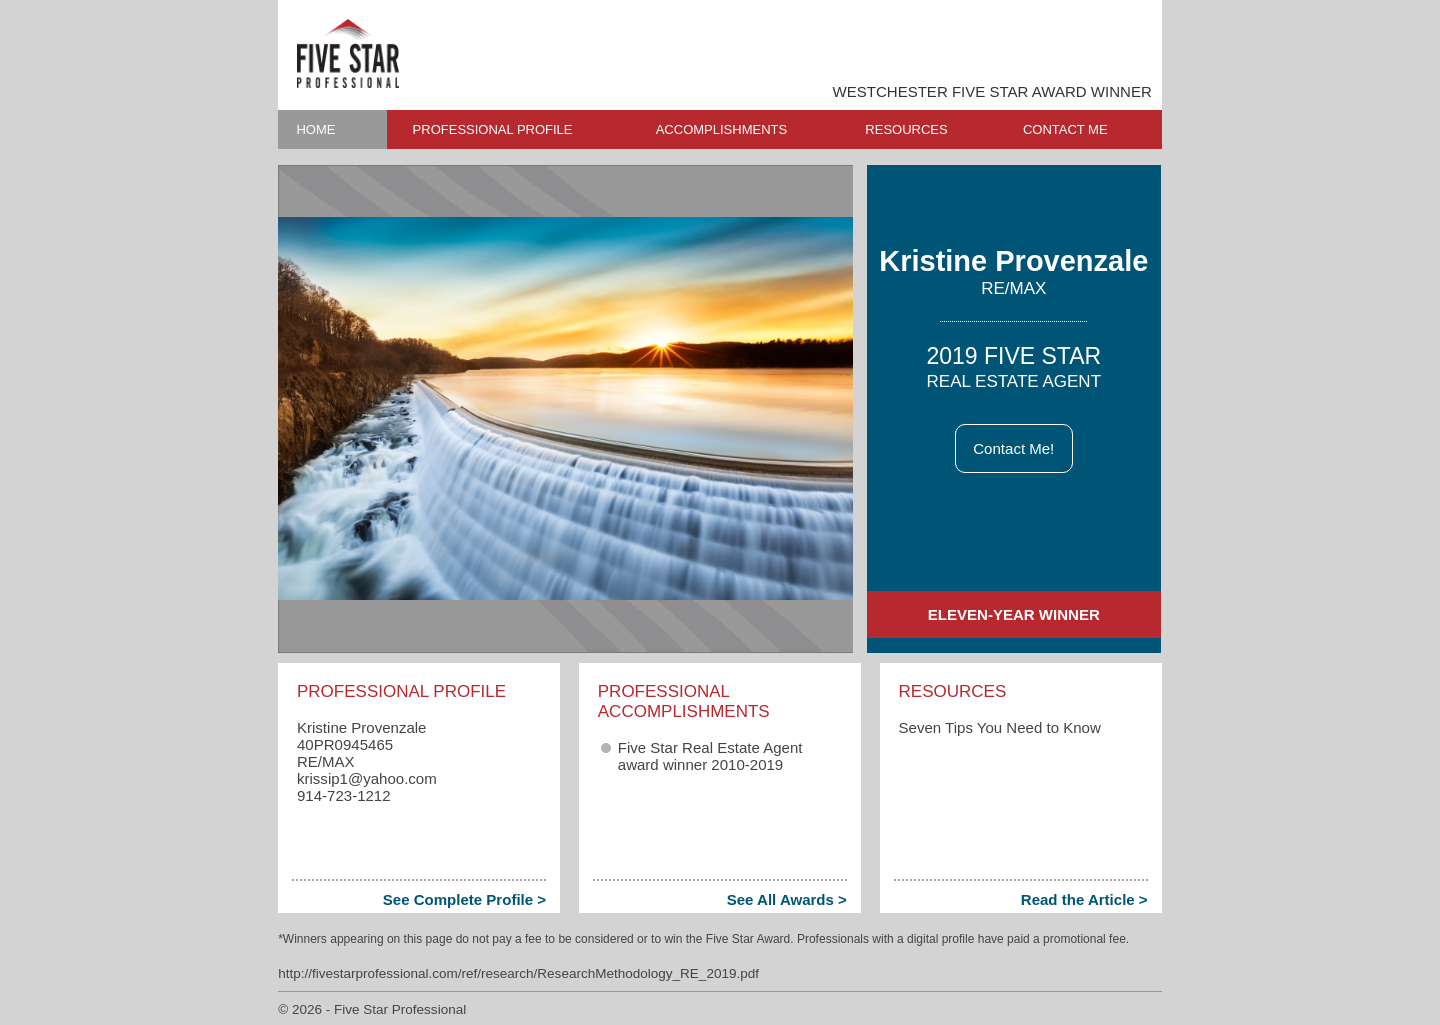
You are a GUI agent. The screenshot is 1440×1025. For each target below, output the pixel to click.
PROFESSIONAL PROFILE (493, 129)
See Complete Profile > (464, 899)
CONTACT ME (1065, 129)
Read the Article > (1084, 899)
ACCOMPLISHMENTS (721, 129)
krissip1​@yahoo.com (367, 778)
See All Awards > (787, 899)
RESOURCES (906, 129)
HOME (315, 129)
